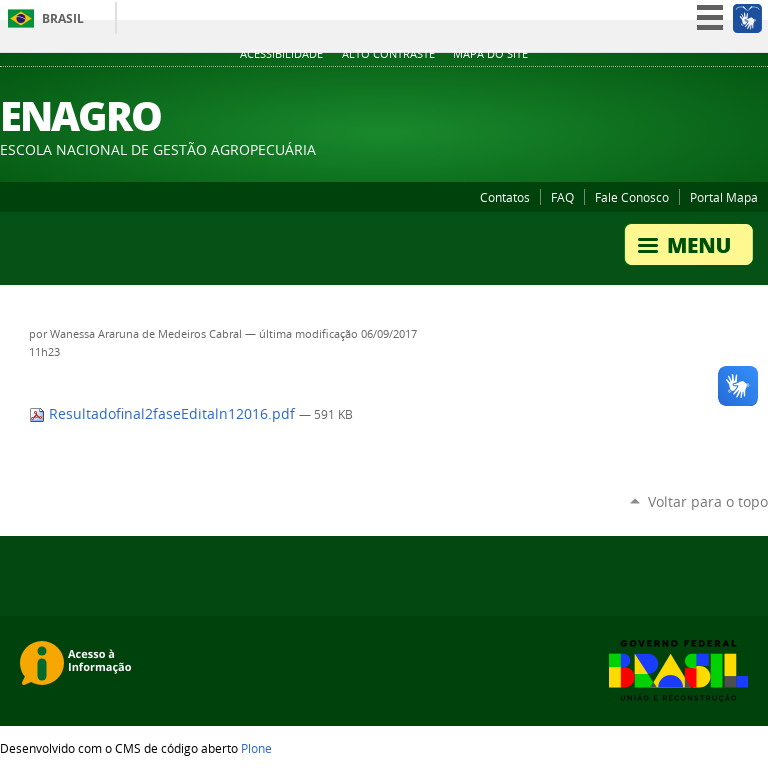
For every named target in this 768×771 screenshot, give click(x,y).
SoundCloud (733, 89)
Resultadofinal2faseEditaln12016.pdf (164, 414)
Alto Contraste (388, 54)
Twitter (633, 89)
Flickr (708, 89)
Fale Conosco (632, 197)
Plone (256, 748)
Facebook (683, 89)
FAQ (562, 197)
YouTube (658, 89)
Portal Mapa (724, 197)
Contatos (505, 197)
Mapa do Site (490, 54)
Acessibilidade (281, 54)
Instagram (758, 89)
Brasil (63, 18)
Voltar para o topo (708, 501)
